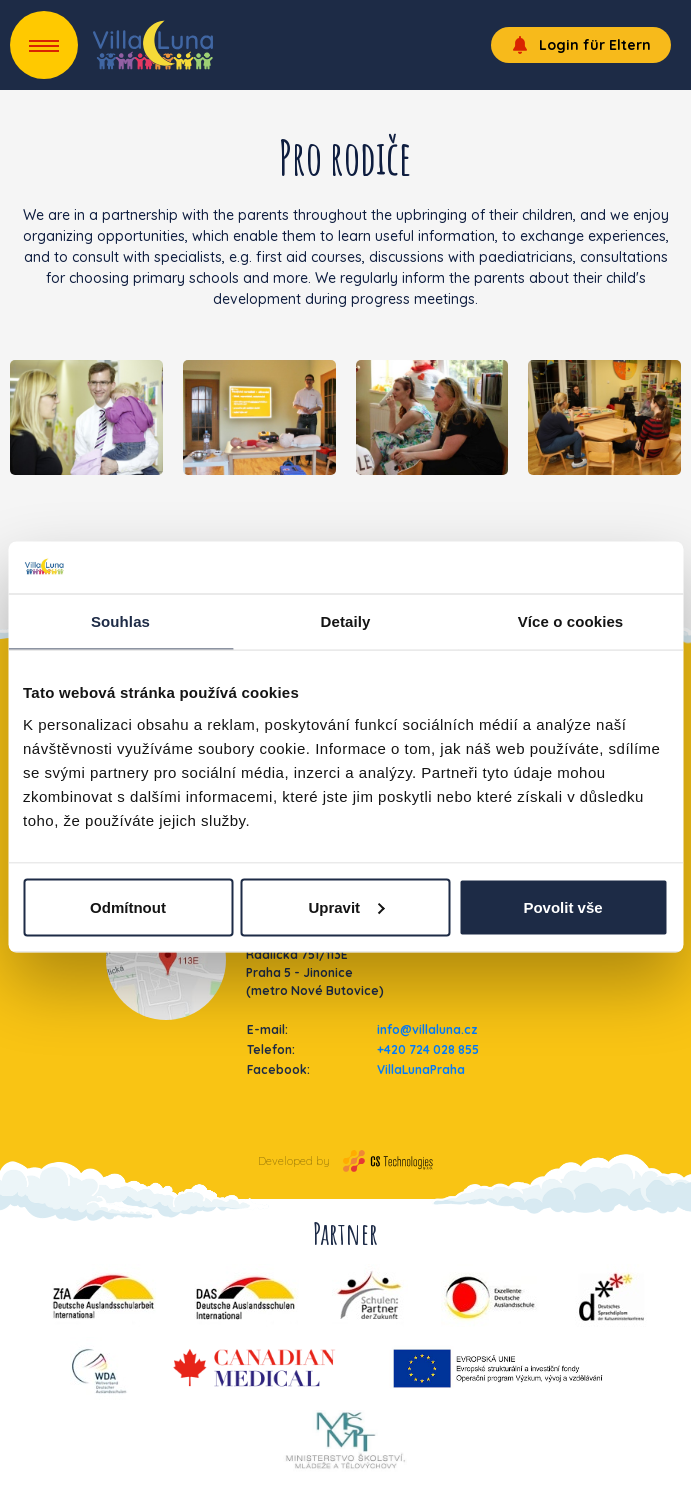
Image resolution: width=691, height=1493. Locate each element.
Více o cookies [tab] (571, 621)
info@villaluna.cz (427, 1029)
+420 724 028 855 (428, 1049)
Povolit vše (562, 906)
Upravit (346, 906)
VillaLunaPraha (421, 1069)
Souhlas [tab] (120, 621)
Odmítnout (128, 906)
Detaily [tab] (346, 621)
